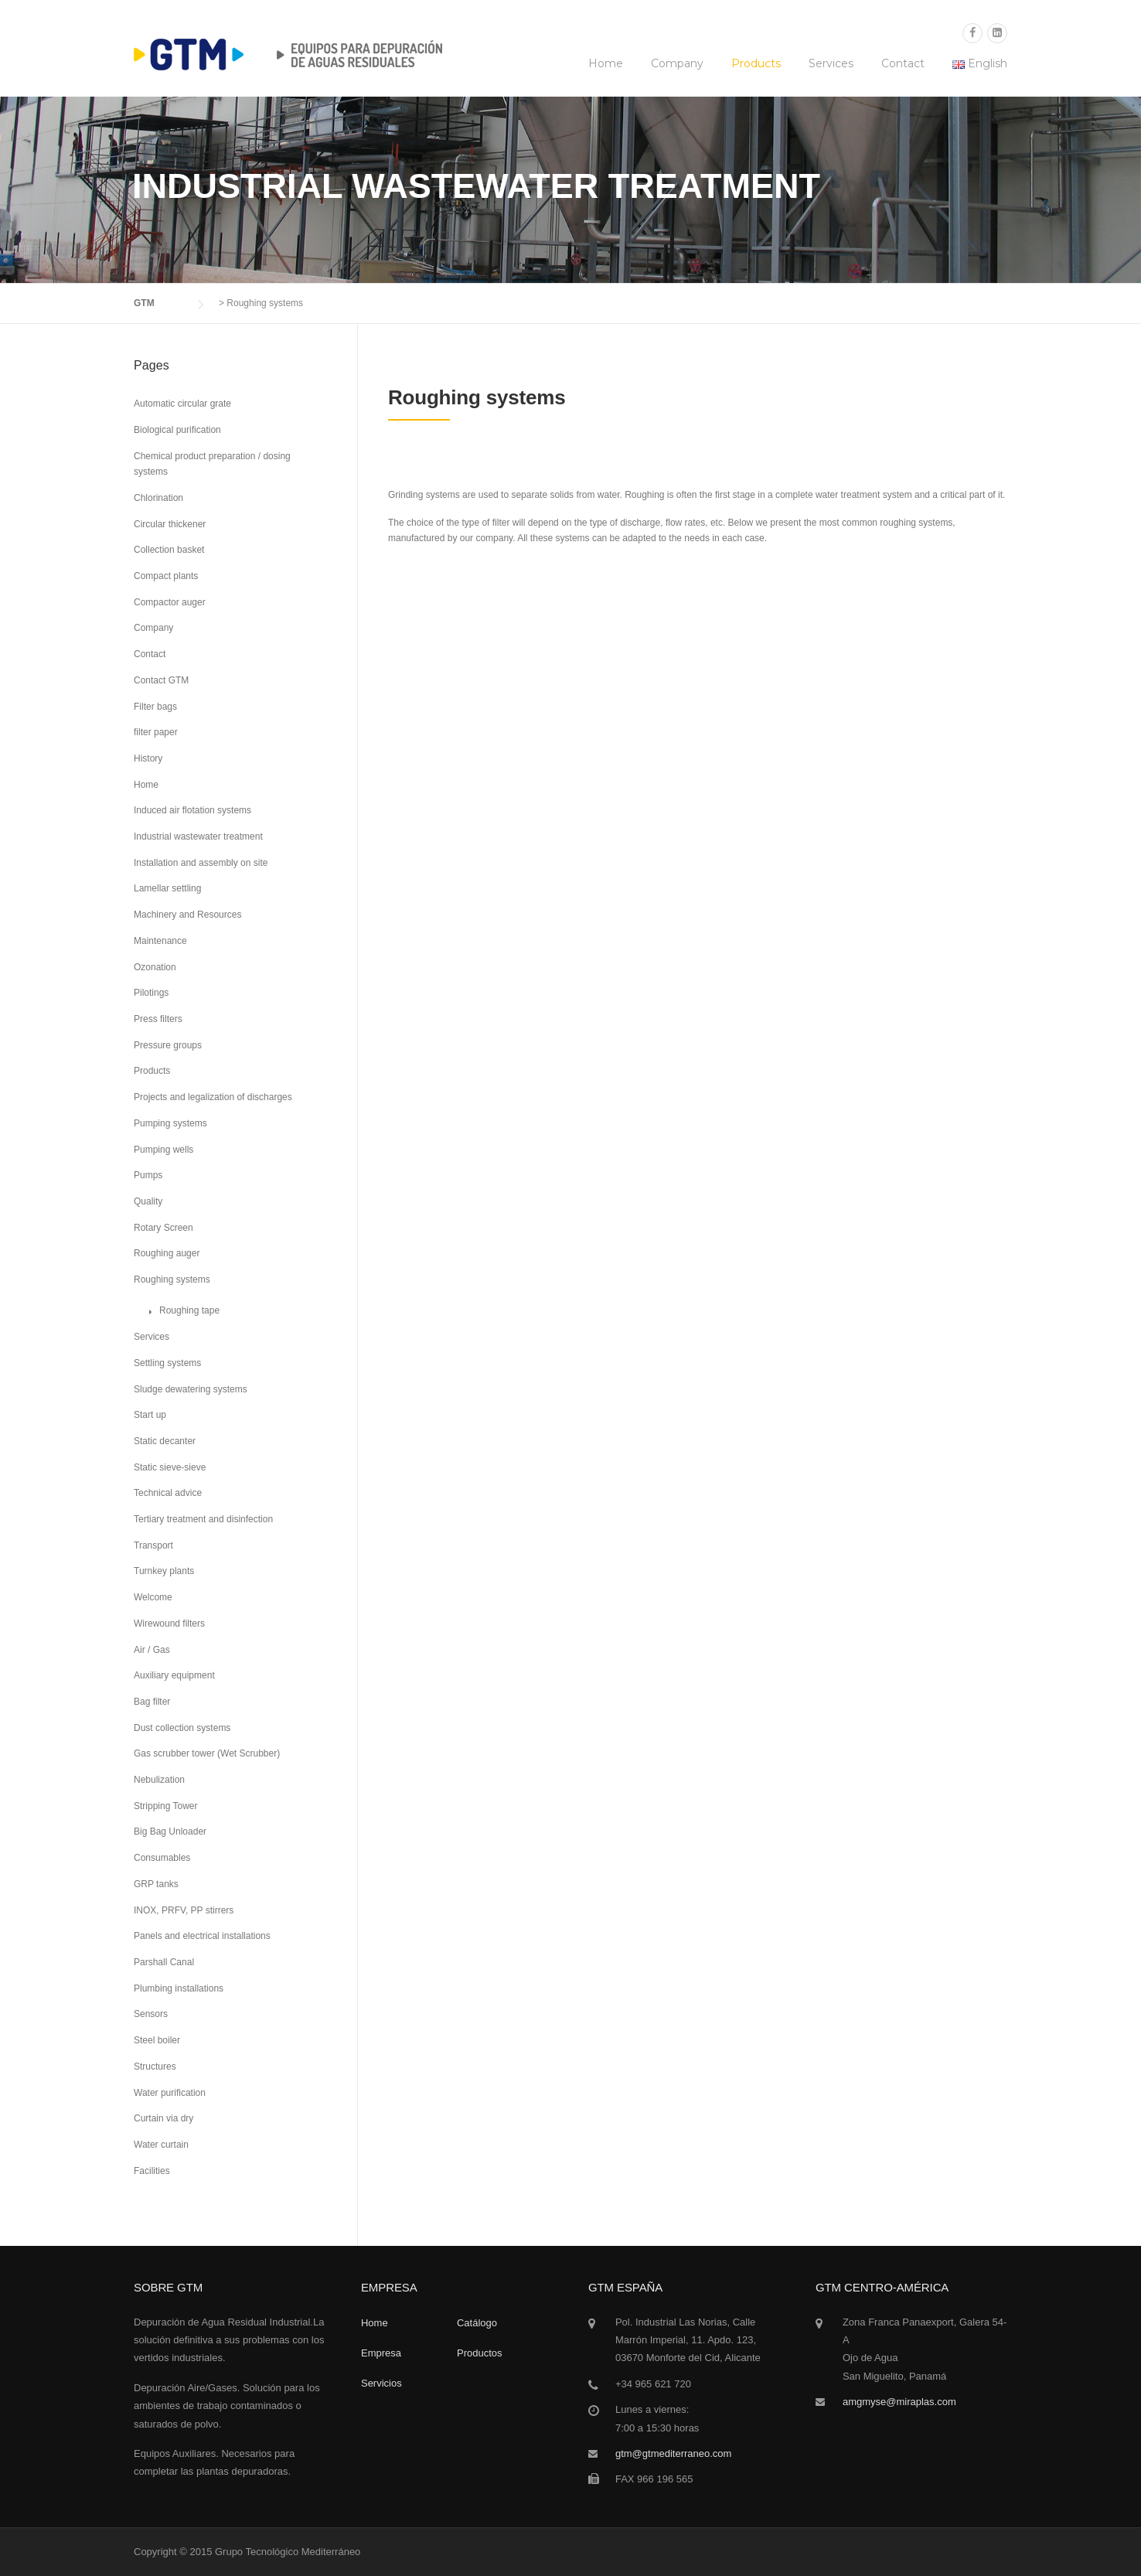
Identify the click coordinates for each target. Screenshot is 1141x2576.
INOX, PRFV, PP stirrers (183, 1910)
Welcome (153, 1597)
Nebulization (159, 1779)
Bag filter (152, 1701)
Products (756, 63)
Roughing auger (166, 1253)
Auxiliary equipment (174, 1675)
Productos (479, 2353)
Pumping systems (170, 1123)
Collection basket (169, 549)
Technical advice (168, 1492)
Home (605, 63)
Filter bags (155, 706)
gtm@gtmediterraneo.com (673, 2453)
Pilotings (151, 992)
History (148, 758)
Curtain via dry (163, 2118)
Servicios (381, 2383)
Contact (903, 63)
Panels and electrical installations (202, 1935)
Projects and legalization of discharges (213, 1097)
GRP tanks (156, 1884)
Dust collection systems (182, 1727)
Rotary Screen (163, 1227)
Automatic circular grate (182, 403)
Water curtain (161, 2144)
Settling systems (167, 1363)
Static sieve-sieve (170, 1467)
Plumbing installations (178, 1988)
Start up (150, 1414)
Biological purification (177, 429)
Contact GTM (161, 680)
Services (831, 63)
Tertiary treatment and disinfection (203, 1519)
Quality (148, 1201)
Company (677, 63)
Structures (155, 2066)
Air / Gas (152, 1649)
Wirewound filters (169, 1623)
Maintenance (160, 940)
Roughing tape (189, 1310)
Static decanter (165, 1441)
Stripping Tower (166, 1806)
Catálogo (477, 2323)
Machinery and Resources (187, 914)
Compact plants (166, 576)
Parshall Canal (164, 1962)
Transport (153, 1545)
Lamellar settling (167, 888)
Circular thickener (170, 524)
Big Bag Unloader (170, 1831)
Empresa (381, 2353)
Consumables (162, 1857)
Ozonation (155, 967)
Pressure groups (168, 1045)
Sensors (151, 2014)
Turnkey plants (164, 1571)
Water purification (170, 2092)
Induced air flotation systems (192, 810)
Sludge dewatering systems (190, 1389)
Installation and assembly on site (200, 862)
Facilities (152, 2170)
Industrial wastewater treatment (198, 836)
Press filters (158, 1019)
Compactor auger (170, 602)
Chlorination (158, 497)
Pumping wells (163, 1149)
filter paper (156, 732)
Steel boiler (157, 2040)
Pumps (148, 1175)
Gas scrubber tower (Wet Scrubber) (207, 1753)
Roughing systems (172, 1279)
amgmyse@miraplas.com (899, 2401)
